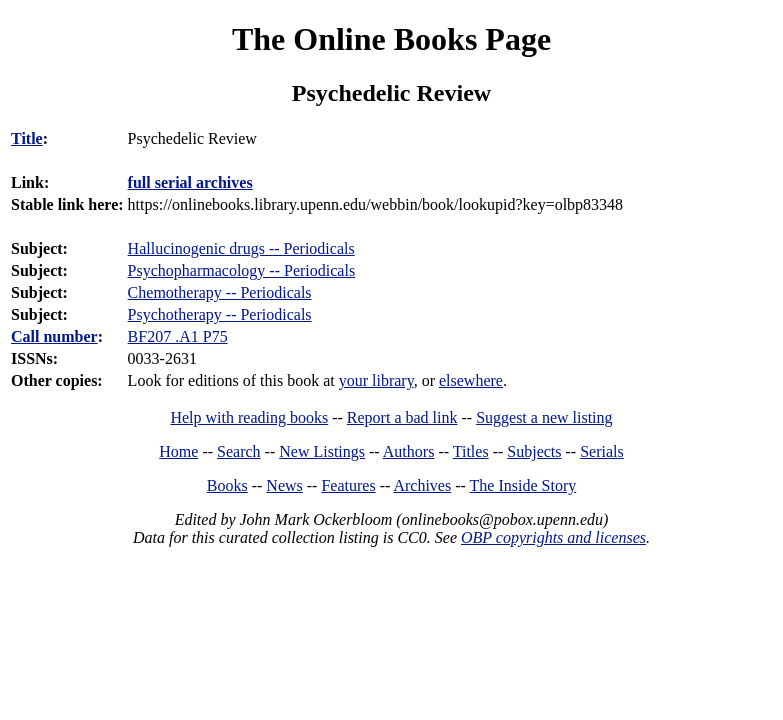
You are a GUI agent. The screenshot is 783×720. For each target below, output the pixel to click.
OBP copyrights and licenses (553, 537)
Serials (602, 451)
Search (239, 451)
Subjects (534, 451)
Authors (409, 451)
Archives (422, 485)
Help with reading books (249, 417)
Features (348, 485)
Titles (471, 451)
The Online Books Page (391, 39)
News (284, 485)
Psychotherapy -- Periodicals (220, 314)
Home (178, 451)
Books (227, 485)
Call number (54, 336)
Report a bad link (402, 417)
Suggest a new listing (544, 417)
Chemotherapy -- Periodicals (220, 292)
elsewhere (471, 380)
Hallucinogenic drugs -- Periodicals (241, 248)
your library (376, 380)
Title (27, 138)
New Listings (322, 451)
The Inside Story (523, 485)
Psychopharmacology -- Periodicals (242, 270)
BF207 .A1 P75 (178, 336)
